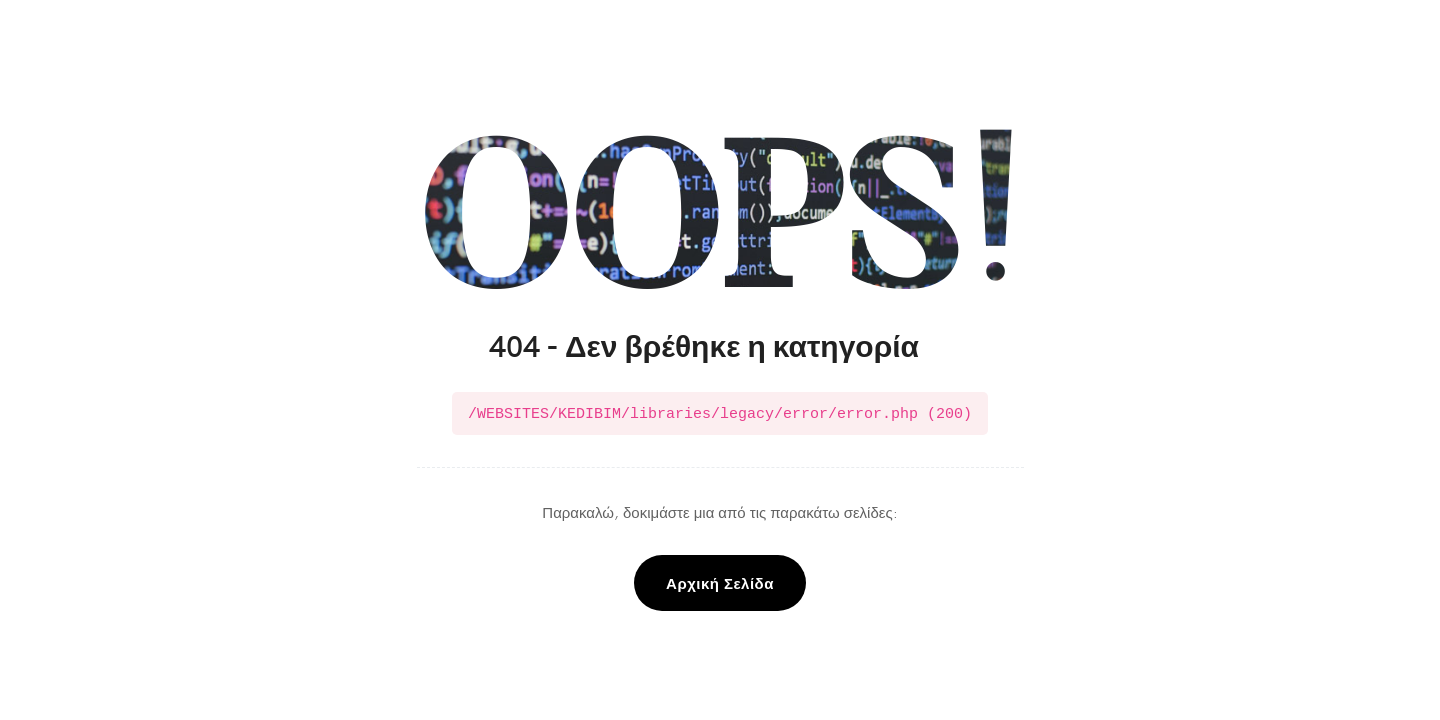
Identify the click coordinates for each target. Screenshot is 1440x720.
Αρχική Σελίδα (720, 581)
